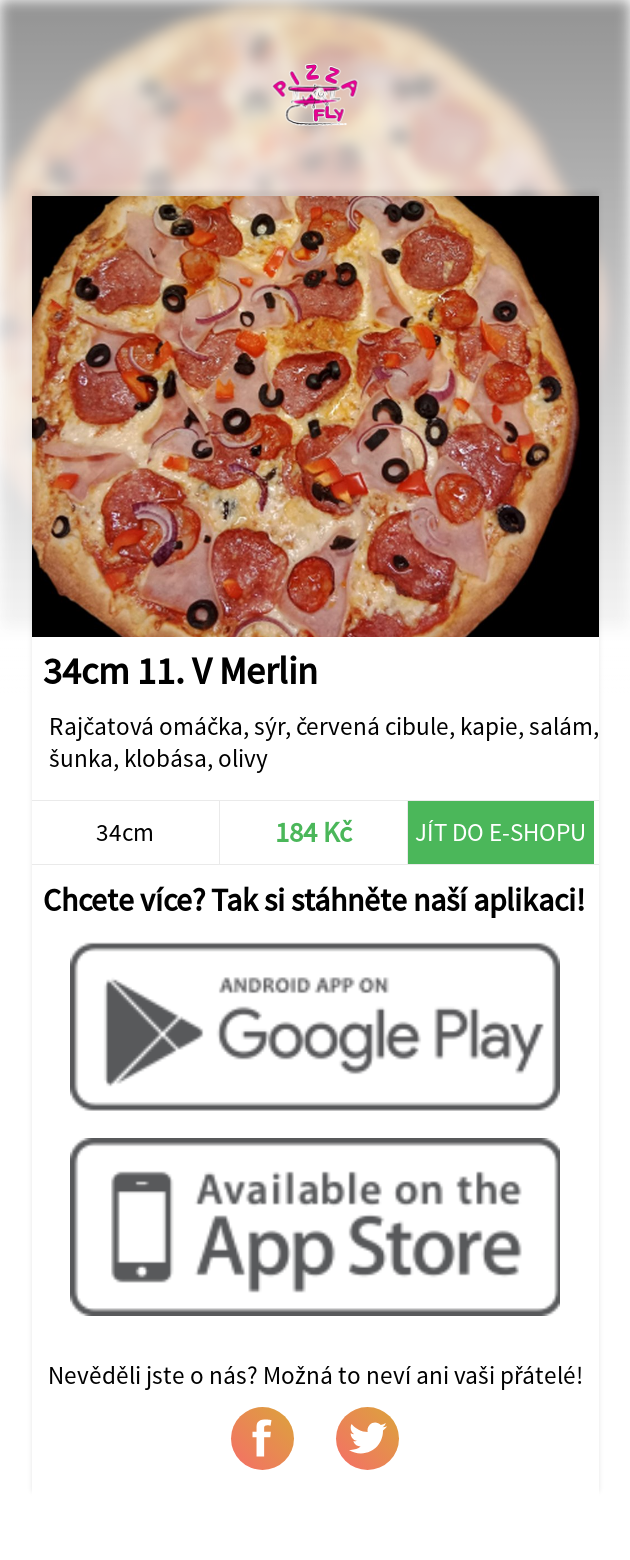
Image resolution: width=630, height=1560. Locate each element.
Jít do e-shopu (500, 832)
